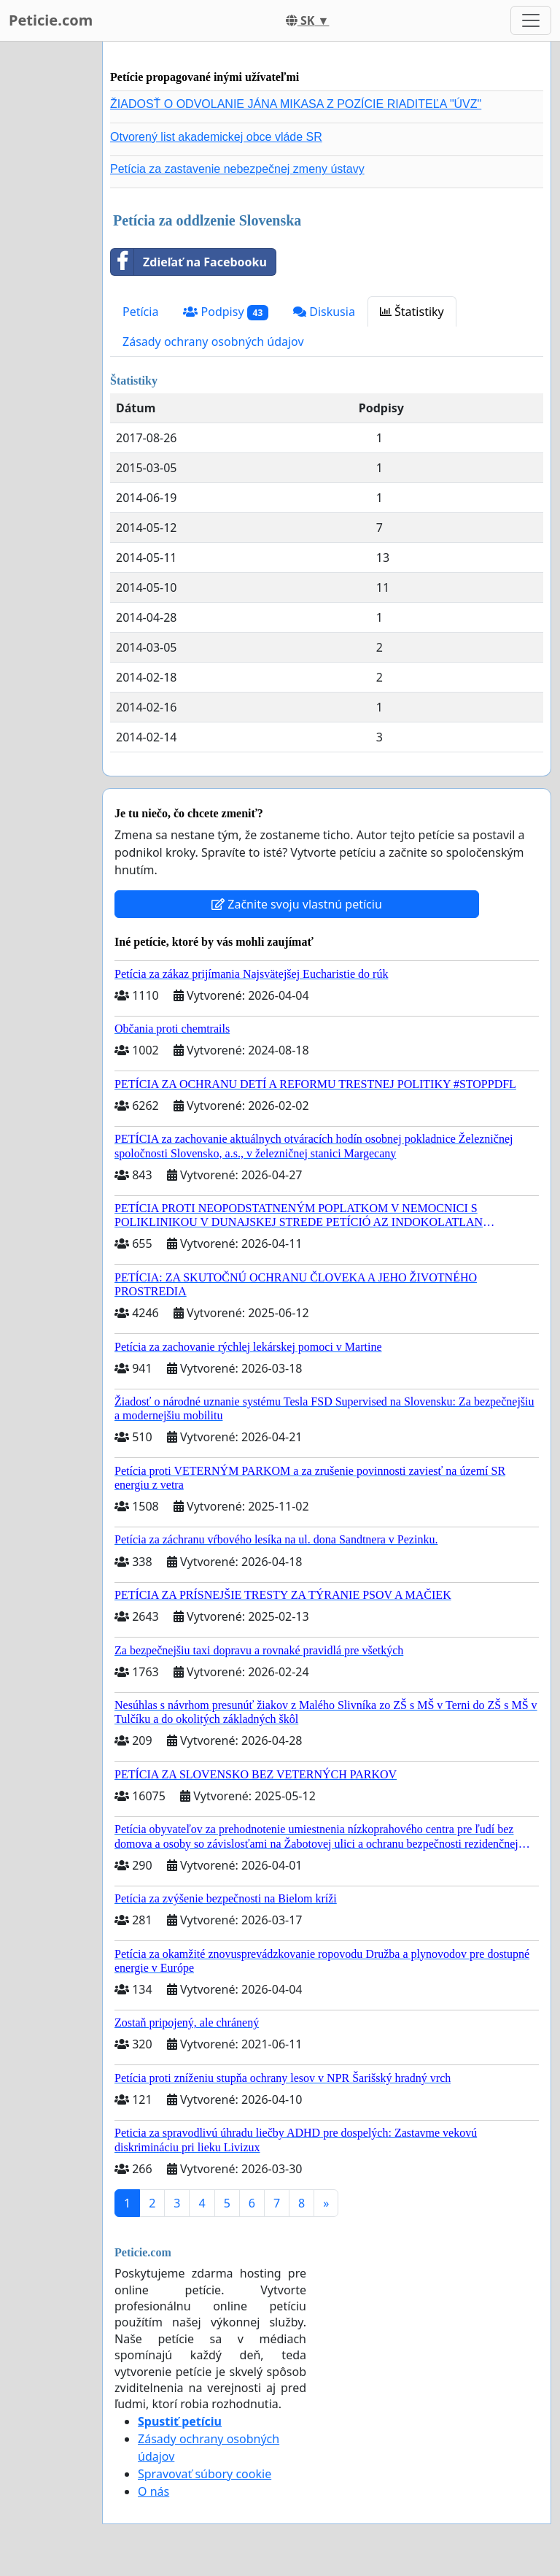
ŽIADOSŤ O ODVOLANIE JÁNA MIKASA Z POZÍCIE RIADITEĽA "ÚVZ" (295, 104)
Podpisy (225, 312)
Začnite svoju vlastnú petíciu (296, 904)
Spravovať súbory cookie (204, 2474)
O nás (153, 2491)
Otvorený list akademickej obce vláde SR (216, 137)
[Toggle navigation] (530, 20)
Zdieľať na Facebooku (189, 262)
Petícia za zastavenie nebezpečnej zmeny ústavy (237, 169)
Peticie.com (51, 20)
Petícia (140, 312)
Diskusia (324, 312)
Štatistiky (412, 312)
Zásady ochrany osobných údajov (213, 341)
